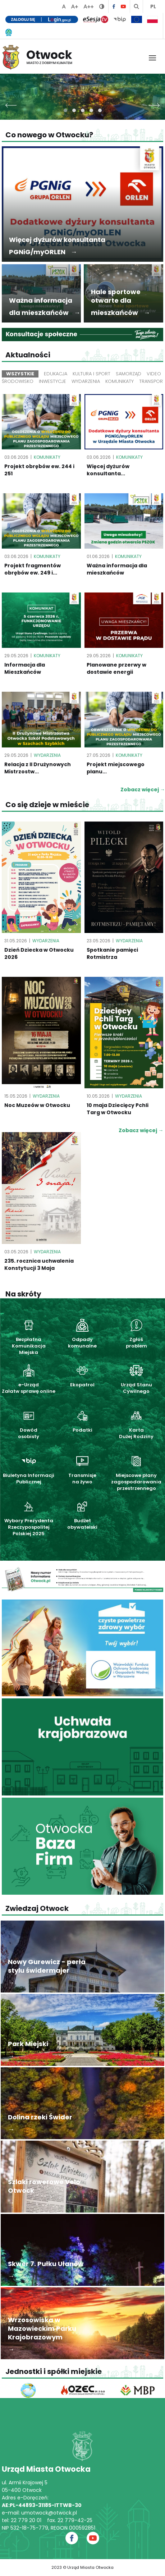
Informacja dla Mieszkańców (24, 668)
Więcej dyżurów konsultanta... (108, 470)
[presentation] (11, 103)
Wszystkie (20, 373)
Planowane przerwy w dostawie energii (116, 668)
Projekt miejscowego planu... (116, 768)
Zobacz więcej (141, 1130)
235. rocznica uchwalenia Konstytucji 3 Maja (39, 1264)
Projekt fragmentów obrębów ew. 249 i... (32, 569)
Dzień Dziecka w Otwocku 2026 (39, 953)
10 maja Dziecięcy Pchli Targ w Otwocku (117, 1109)
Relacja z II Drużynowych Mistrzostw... (37, 768)
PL (153, 6)
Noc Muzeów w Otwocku (37, 1105)
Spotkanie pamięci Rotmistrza (112, 953)
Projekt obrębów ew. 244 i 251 (39, 470)
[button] (65, 110)
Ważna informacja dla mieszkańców (117, 569)
